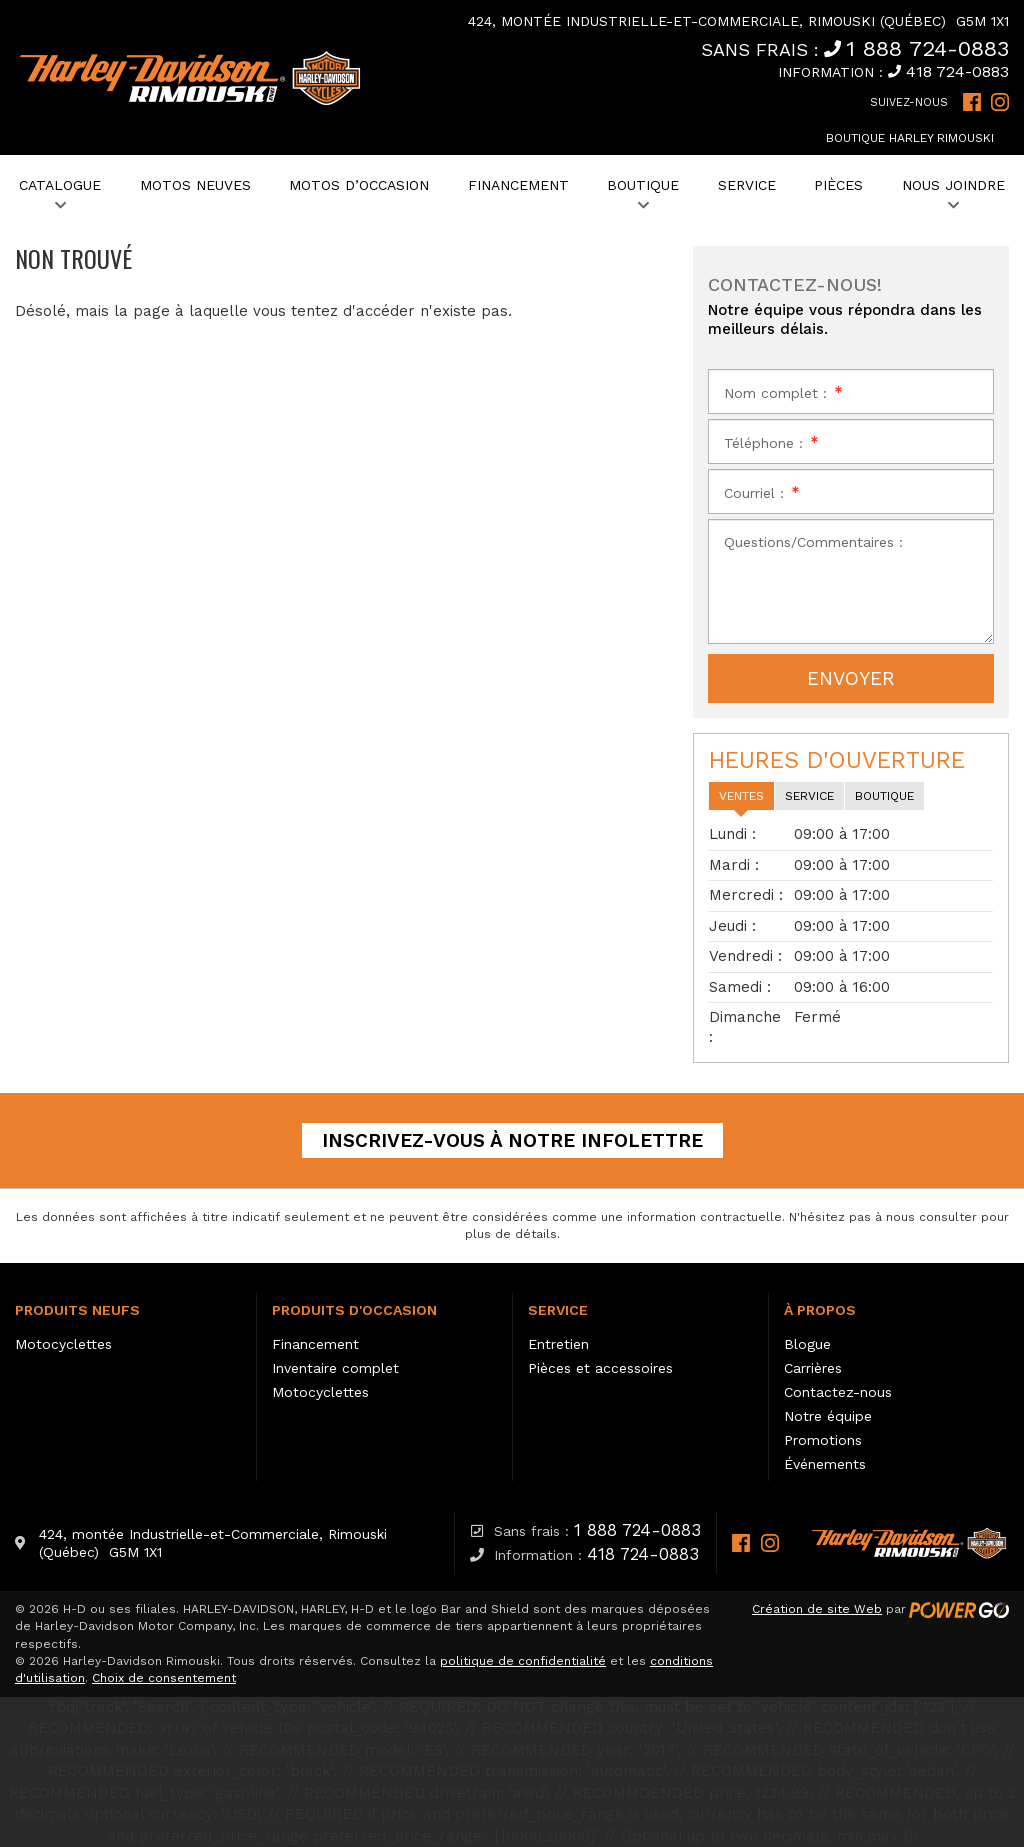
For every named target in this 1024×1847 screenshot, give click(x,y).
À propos (820, 1310)
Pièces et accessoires (600, 1368)
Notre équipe (828, 1416)
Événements (825, 1464)
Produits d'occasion (354, 1310)
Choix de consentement (164, 1678)
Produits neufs (77, 1310)
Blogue (807, 1344)
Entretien (558, 1344)
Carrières (813, 1368)
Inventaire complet (335, 1368)
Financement (315, 1344)
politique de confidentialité (523, 1661)
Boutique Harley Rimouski (910, 138)
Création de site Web (817, 1609)
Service (558, 1310)
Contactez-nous (838, 1392)
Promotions (823, 1440)
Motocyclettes (63, 1344)
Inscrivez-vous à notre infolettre (512, 1140)
